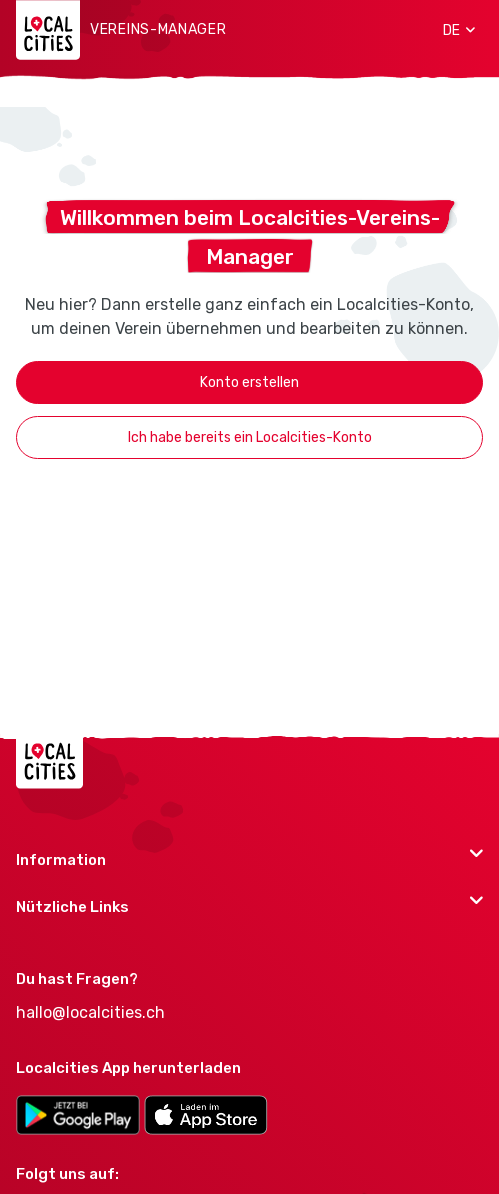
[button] (452, 30)
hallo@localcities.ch (90, 1012)
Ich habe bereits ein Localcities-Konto (250, 437)
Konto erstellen (249, 382)
